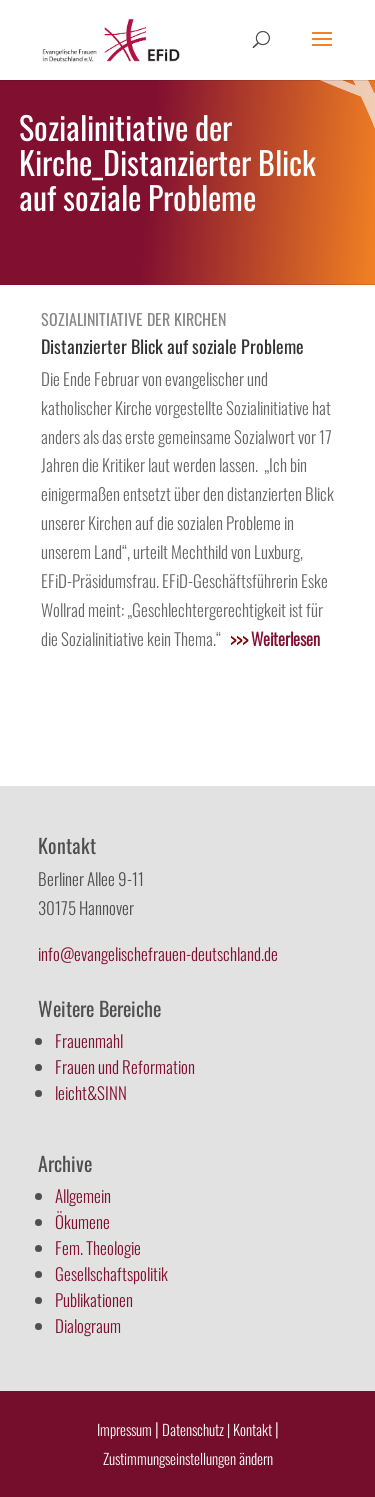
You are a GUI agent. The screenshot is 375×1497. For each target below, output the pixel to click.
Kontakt (254, 1429)
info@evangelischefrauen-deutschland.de (158, 953)
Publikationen (94, 1299)
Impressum (124, 1429)
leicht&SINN (91, 1092)
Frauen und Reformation (125, 1066)
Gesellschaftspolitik (111, 1273)
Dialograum (88, 1325)
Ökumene (82, 1221)
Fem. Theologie (98, 1247)
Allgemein (83, 1195)
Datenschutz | (196, 1429)
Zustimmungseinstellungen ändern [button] (188, 1458)
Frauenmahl (89, 1040)
